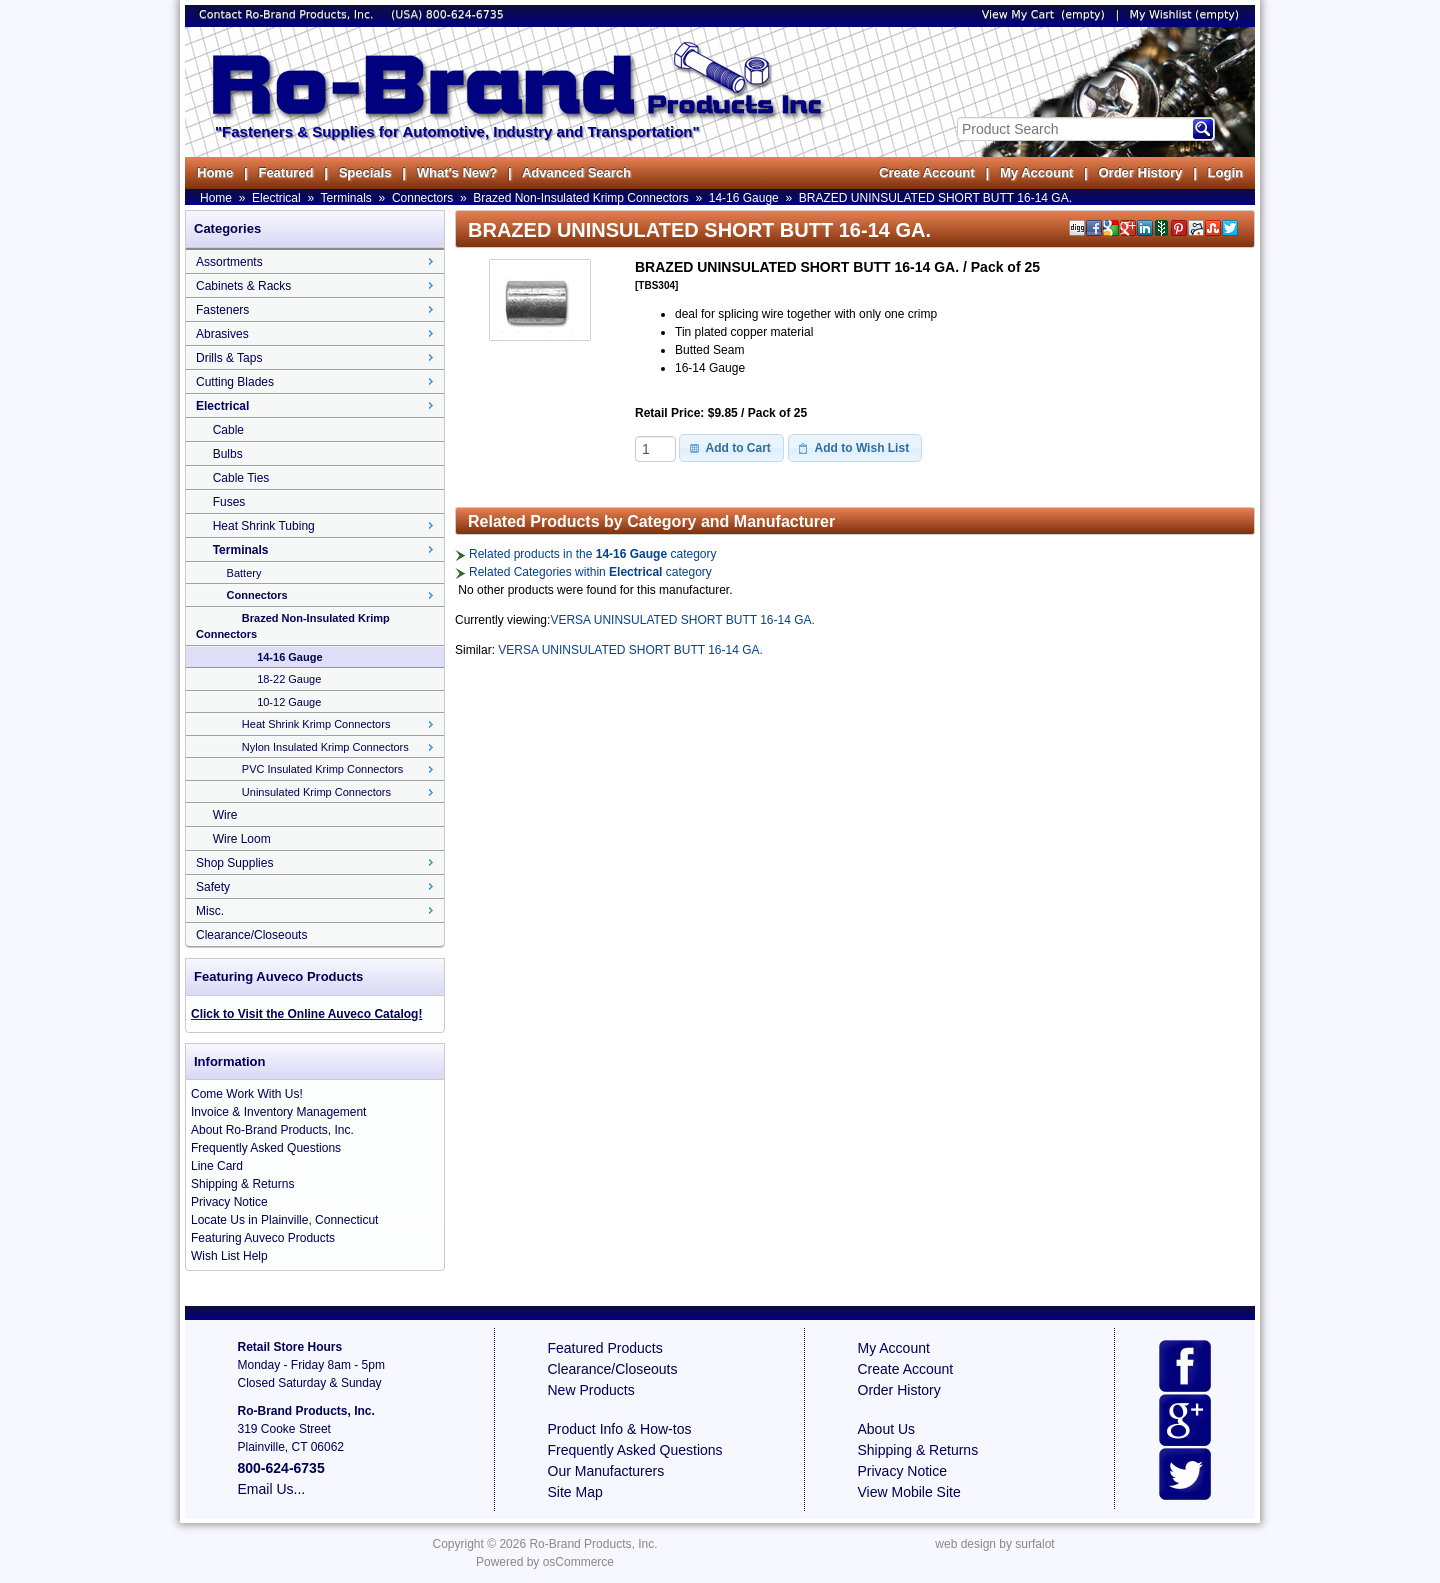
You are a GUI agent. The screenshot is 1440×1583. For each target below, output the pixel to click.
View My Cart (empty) (1043, 14)
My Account (1036, 172)
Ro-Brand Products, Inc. (593, 1544)
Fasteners (222, 310)
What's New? (457, 172)
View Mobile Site (909, 1492)
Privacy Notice (229, 1202)
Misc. (210, 911)
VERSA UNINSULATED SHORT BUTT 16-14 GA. (682, 620)
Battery (244, 573)
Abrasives (222, 334)
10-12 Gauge (289, 702)
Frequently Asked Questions (266, 1148)
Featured (285, 172)
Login (1225, 172)
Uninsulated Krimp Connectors (316, 792)
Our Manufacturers (606, 1471)
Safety (213, 887)
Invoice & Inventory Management (278, 1112)
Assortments (229, 262)
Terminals (346, 198)
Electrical (276, 198)
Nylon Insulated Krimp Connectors (325, 747)
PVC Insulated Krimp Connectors (322, 769)
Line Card (217, 1166)
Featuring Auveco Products (263, 1238)
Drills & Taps (229, 358)
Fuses (229, 502)
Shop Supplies (234, 863)
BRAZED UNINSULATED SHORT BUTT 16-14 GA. (935, 198)
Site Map (575, 1492)
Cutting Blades (235, 382)
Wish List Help (229, 1256)
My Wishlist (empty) (1184, 14)
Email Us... (272, 1489)
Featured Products (605, 1348)
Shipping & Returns (242, 1184)
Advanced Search (576, 172)
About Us (887, 1429)
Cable (228, 430)
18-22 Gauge (289, 679)
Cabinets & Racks (243, 286)
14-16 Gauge (744, 198)
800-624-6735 (465, 14)
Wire (225, 815)
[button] (731, 448)
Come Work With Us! (247, 1094)
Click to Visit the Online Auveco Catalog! (306, 1014)
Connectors (422, 198)
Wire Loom (242, 839)
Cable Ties (241, 478)
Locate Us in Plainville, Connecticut (284, 1220)
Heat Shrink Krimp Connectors (316, 724)
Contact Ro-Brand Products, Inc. (288, 14)
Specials (365, 172)
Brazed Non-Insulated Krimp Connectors (580, 198)
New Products (591, 1390)
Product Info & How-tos (620, 1429)
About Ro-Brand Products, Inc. (272, 1130)
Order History (1140, 172)
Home (215, 172)
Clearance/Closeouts (251, 935)
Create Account (927, 172)
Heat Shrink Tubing (264, 526)
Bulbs (228, 454)
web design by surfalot (994, 1544)
